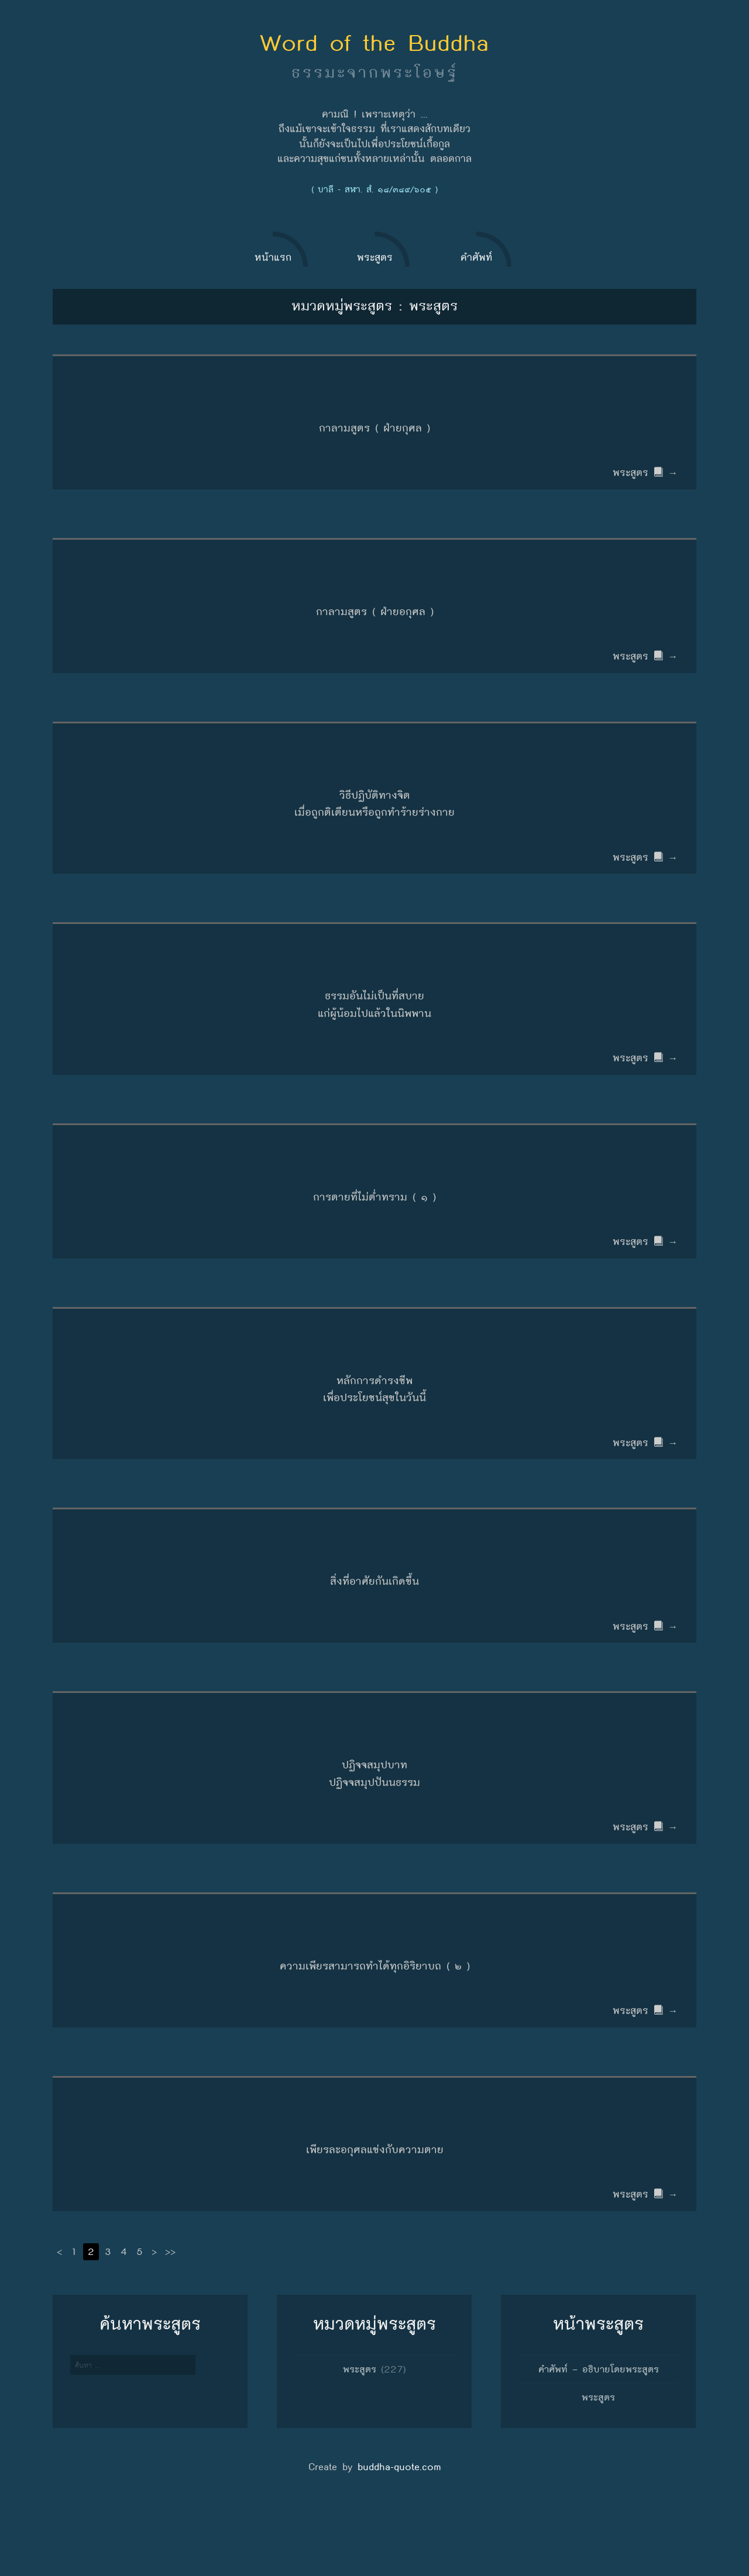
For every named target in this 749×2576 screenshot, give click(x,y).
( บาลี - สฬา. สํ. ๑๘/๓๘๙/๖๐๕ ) (374, 189)
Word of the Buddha (374, 42)
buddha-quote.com (399, 2533)
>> (172, 2318)
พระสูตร (359, 2435)
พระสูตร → (647, 477)
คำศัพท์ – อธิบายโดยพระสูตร (598, 2435)
